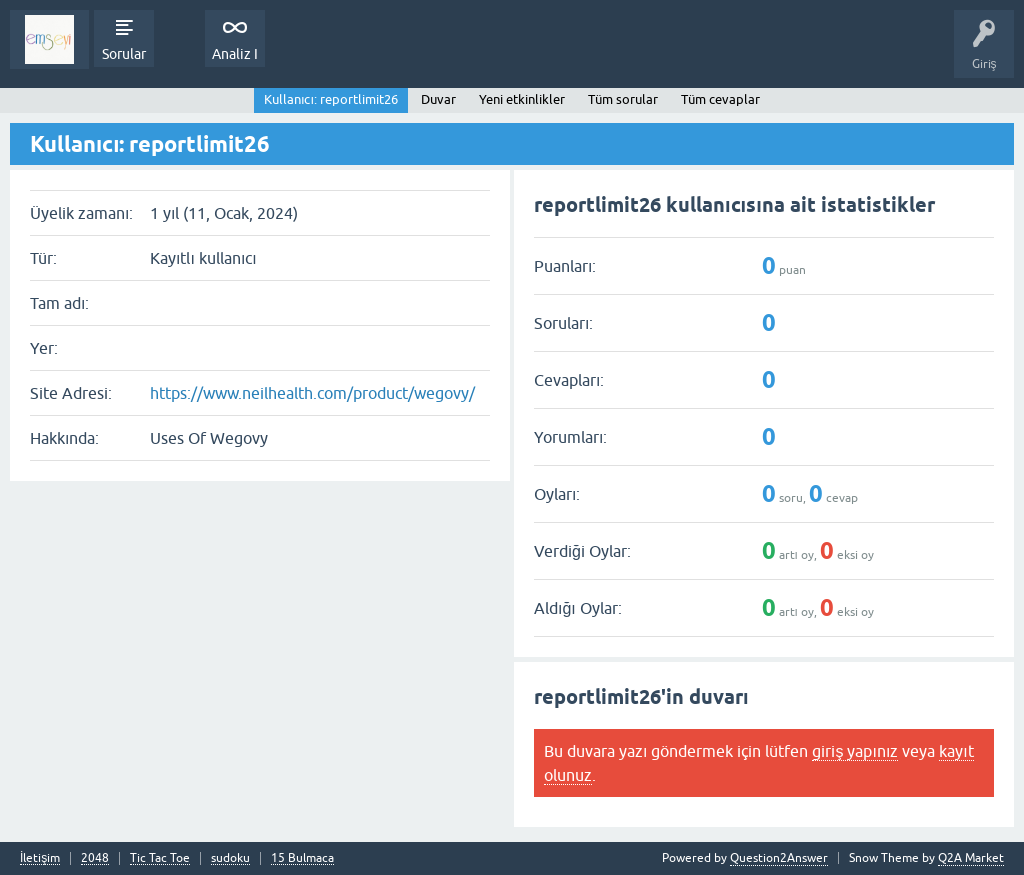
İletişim (40, 858)
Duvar (438, 99)
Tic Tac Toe (160, 858)
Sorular (124, 54)
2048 (95, 858)
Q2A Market (971, 858)
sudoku (230, 858)
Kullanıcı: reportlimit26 (331, 99)
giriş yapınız (855, 751)
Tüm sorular (623, 99)
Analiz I (235, 54)
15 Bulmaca (302, 858)
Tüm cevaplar (720, 99)
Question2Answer (779, 858)
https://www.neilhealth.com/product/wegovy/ (312, 393)
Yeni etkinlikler (522, 99)
